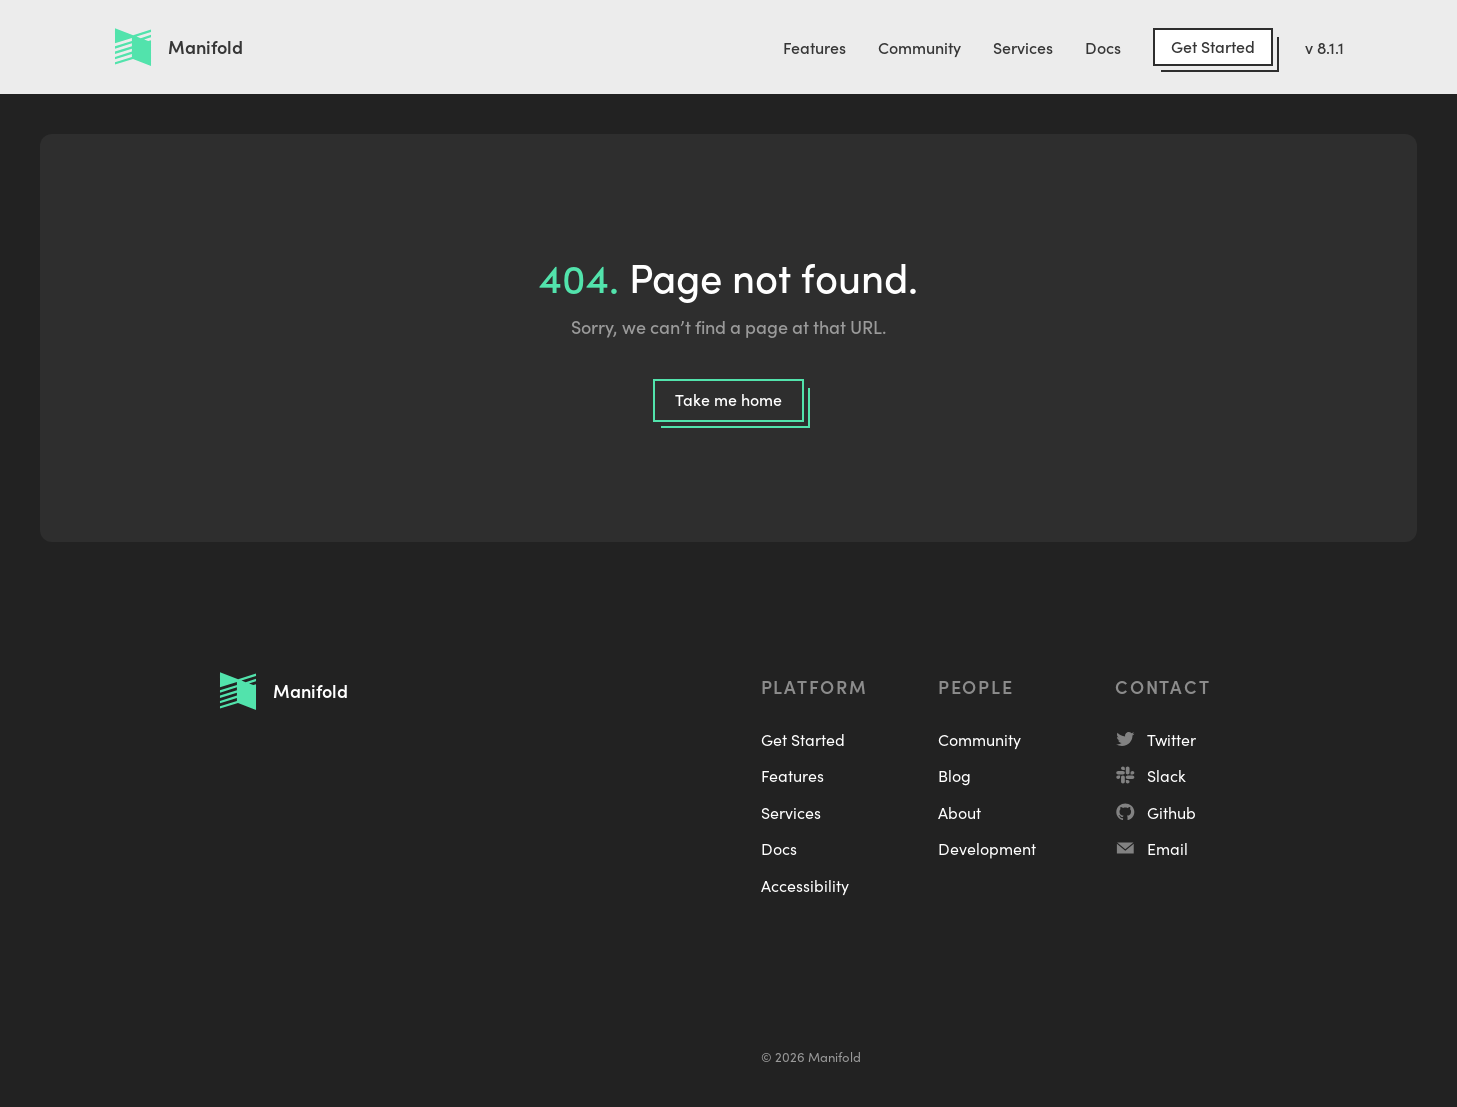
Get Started (1213, 46)
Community (919, 47)
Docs (1103, 47)
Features (814, 47)
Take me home (728, 399)
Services (1023, 47)
